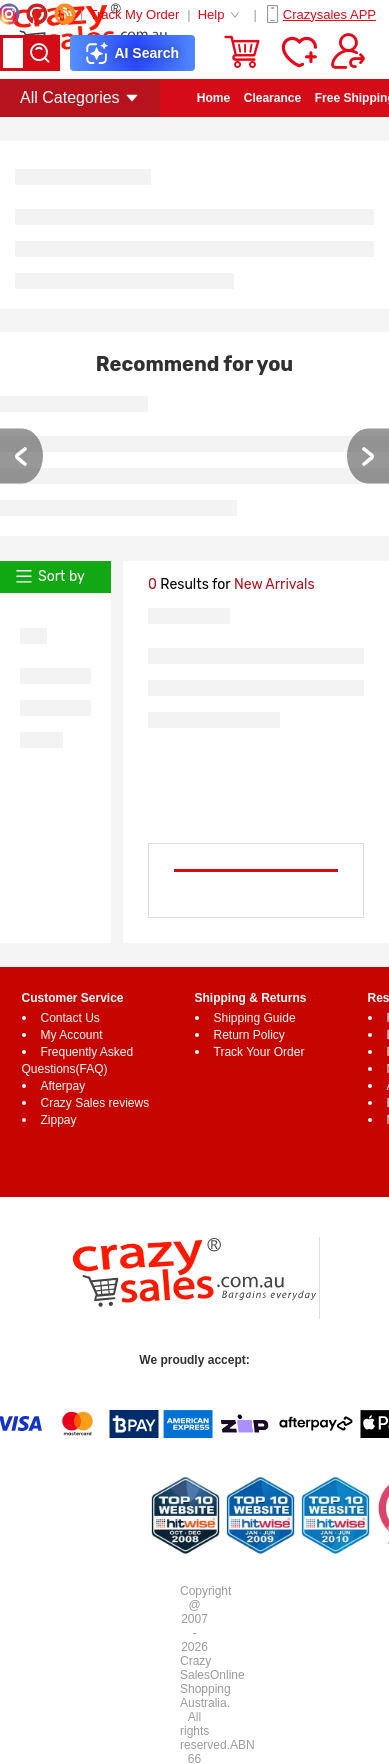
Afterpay (63, 1086)
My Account (72, 1035)
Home (213, 98)
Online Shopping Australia (212, 1689)
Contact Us (70, 1018)
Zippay (59, 1120)
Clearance (272, 98)
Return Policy (249, 1035)
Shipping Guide (255, 1018)
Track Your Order (259, 1052)
